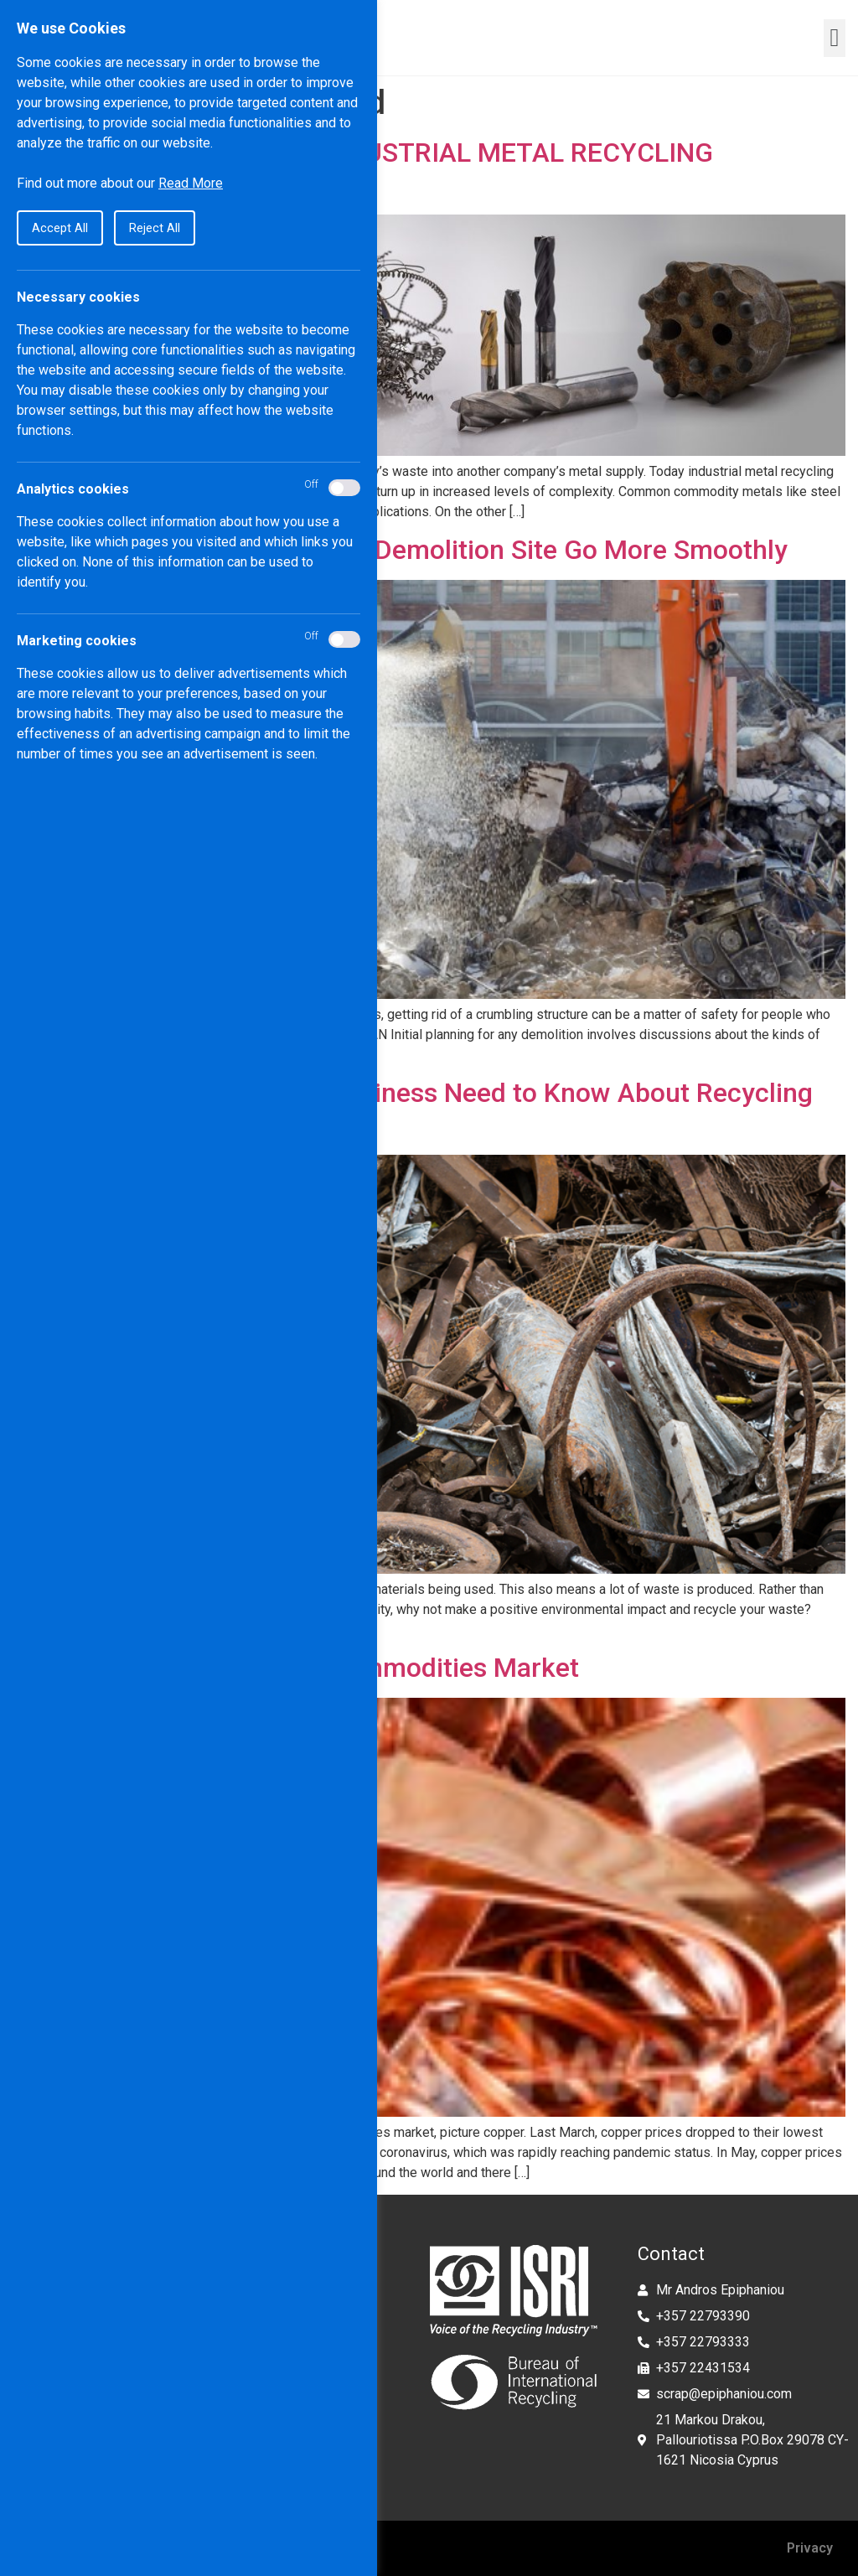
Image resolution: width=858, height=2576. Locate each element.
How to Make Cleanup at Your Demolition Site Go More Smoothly (400, 550)
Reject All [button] (154, 227)
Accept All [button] (60, 227)
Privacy (810, 2548)
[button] (834, 38)
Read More (190, 183)
